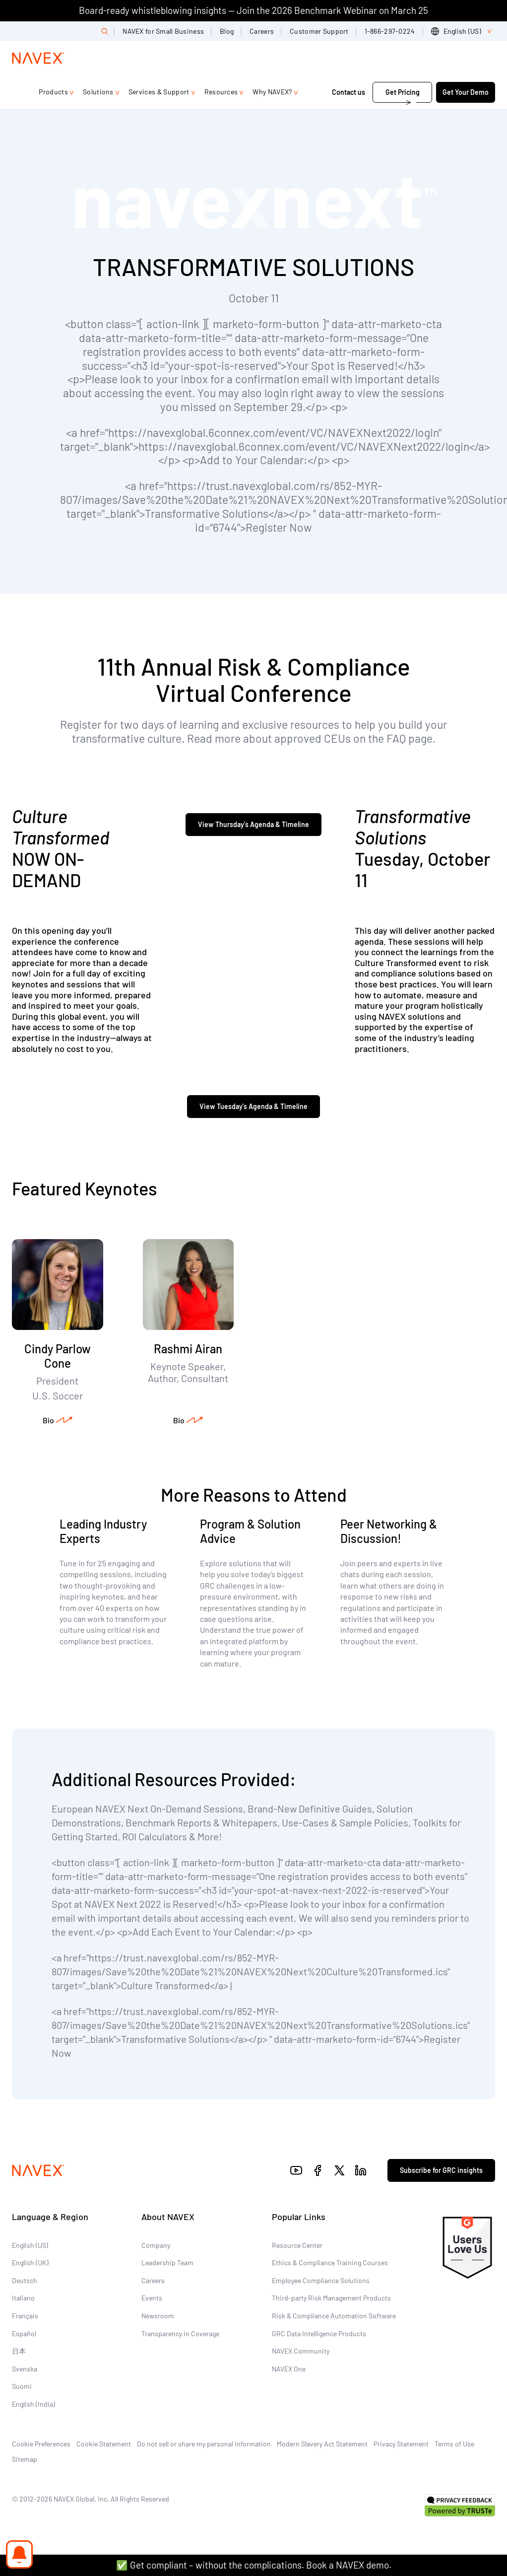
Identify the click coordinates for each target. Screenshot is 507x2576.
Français (25, 2315)
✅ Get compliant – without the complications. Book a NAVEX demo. (253, 2565)
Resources (221, 91)
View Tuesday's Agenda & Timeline (253, 1106)
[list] (463, 31)
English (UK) (30, 2262)
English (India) (33, 2404)
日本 (19, 2351)
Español (24, 2333)
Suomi (22, 2386)
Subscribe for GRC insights (441, 2170)
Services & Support (159, 91)
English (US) (30, 2245)
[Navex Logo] (38, 58)
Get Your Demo (466, 92)
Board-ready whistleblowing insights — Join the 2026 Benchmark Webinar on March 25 (253, 10)
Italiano (23, 2298)
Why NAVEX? (272, 91)
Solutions (98, 91)
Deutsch (24, 2280)
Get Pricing (402, 92)
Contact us (349, 92)
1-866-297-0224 (390, 31)
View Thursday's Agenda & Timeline (253, 824)
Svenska (24, 2369)
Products (53, 91)
